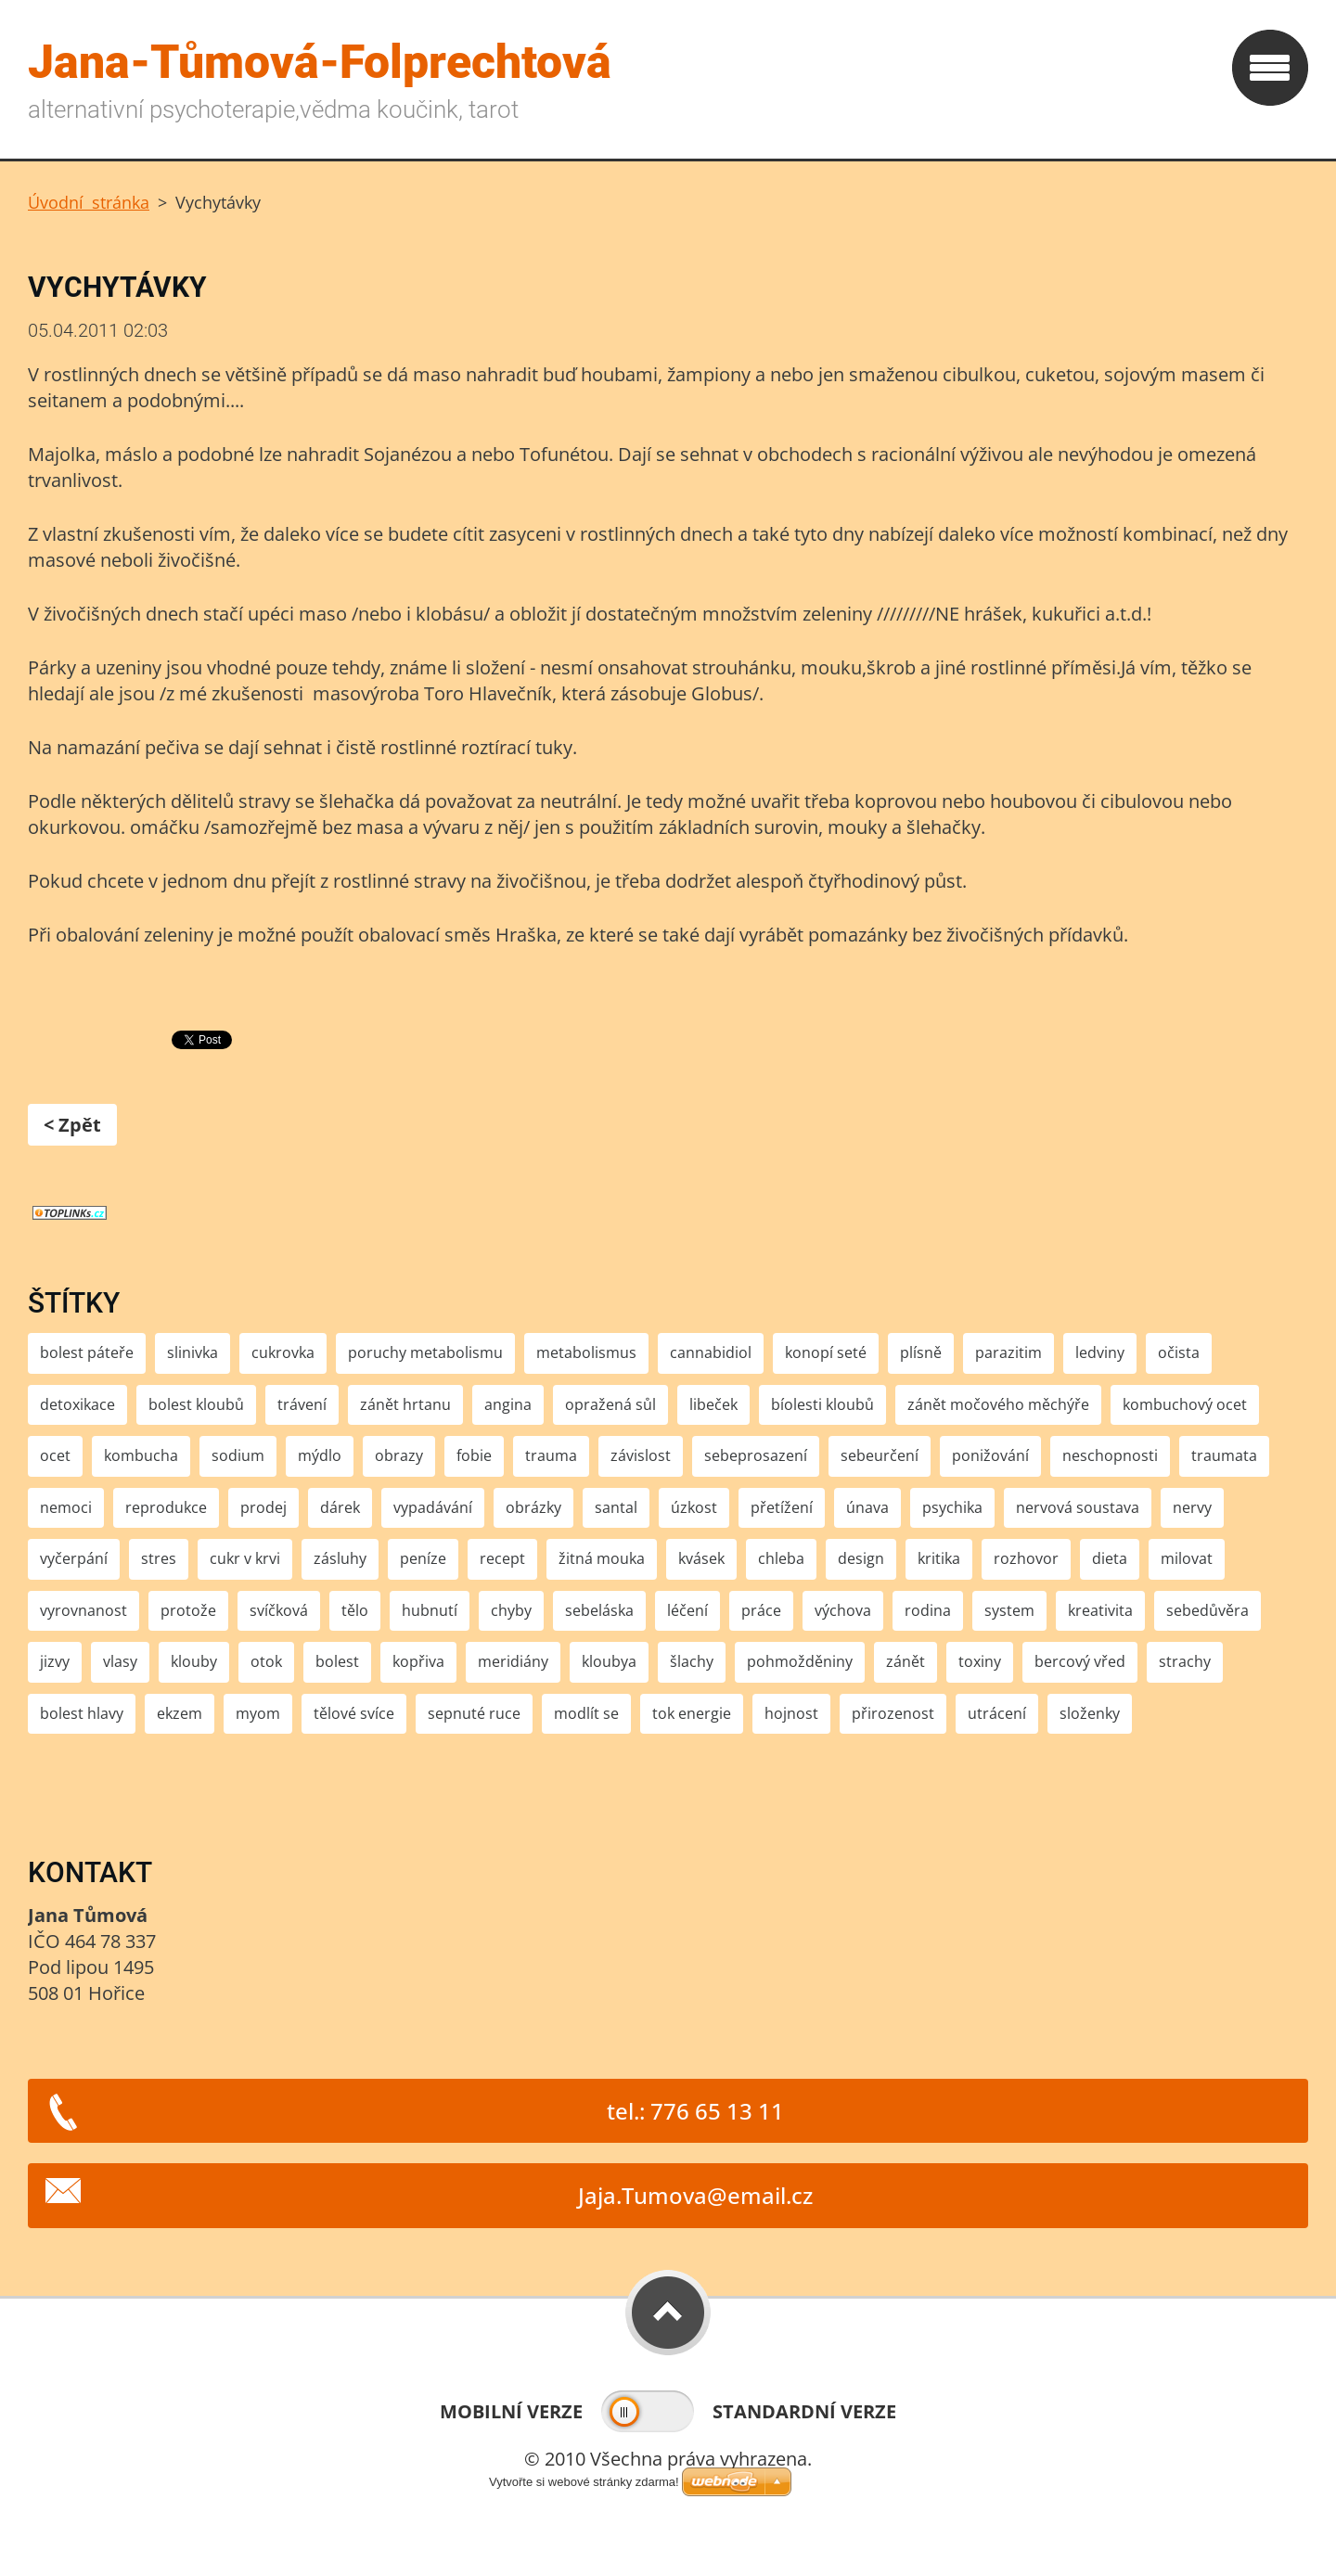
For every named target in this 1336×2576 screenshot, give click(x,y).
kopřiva (418, 1661)
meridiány (513, 1661)
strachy (1185, 1661)
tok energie (691, 1713)
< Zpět (72, 1124)
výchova (843, 1610)
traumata (1224, 1455)
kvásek (701, 1558)
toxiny (979, 1661)
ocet (55, 1455)
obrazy (399, 1455)
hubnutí (429, 1610)
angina (508, 1404)
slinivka (192, 1352)
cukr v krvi (245, 1558)
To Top (668, 2312)
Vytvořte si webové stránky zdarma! (584, 2482)
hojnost (791, 1713)
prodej (263, 1507)
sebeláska (599, 1610)
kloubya (609, 1661)
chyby (511, 1610)
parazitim (1008, 1352)
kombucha (141, 1455)
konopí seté (826, 1352)
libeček (713, 1404)
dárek (340, 1507)
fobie (474, 1455)
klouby (194, 1661)
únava (867, 1507)
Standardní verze (804, 2411)
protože (188, 1610)
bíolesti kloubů (822, 1404)
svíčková (279, 1610)
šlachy (691, 1661)
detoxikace (77, 1404)
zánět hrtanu (405, 1404)
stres (158, 1558)
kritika (939, 1558)
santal (616, 1507)
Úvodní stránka (88, 202)
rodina (928, 1610)
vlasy (120, 1661)
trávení (302, 1404)
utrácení (997, 1713)
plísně (921, 1352)
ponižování (990, 1455)
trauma (551, 1455)
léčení (687, 1610)
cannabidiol (711, 1352)
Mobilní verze (511, 2411)
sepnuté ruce (474, 1713)
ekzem (179, 1713)
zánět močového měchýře (998, 1404)
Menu (1270, 68)
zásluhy (340, 1558)
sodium (238, 1455)
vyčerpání (74, 1558)
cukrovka (283, 1352)
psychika (952, 1507)
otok (266, 1661)
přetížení (782, 1507)
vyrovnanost (83, 1610)
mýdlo (319, 1455)
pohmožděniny (800, 1661)
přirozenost (893, 1713)
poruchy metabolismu (425, 1352)
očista (1179, 1352)
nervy (1192, 1507)
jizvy (55, 1661)
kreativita (1100, 1610)
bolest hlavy (81, 1713)
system (1009, 1610)
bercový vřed (1079, 1661)
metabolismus (586, 1352)
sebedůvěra (1207, 1610)
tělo (354, 1610)
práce (761, 1610)
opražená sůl (610, 1404)
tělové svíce (354, 1713)
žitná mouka (602, 1558)
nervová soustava (1077, 1507)
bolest (337, 1661)
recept (502, 1558)
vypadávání (432, 1507)
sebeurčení (879, 1455)
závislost (640, 1455)
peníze (423, 1558)
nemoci (66, 1507)
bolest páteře (87, 1352)
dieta (1109, 1558)
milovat (1187, 1558)
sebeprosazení (755, 1455)
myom (258, 1713)
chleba (781, 1558)
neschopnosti (1110, 1455)
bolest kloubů (196, 1404)
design (861, 1558)
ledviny (1099, 1352)
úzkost (694, 1507)
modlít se (586, 1713)
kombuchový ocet (1185, 1404)
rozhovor (1026, 1558)
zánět (905, 1661)
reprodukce (166, 1507)
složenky (1090, 1713)
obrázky (533, 1507)
